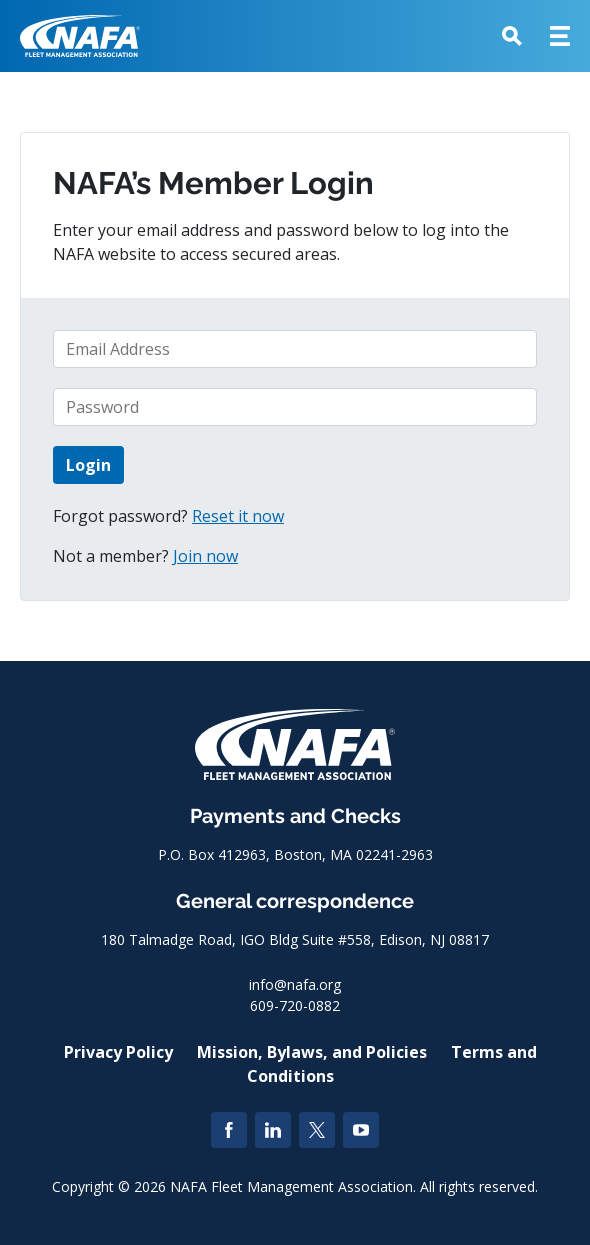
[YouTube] (361, 1130)
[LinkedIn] (273, 1130)
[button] (512, 36)
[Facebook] (229, 1130)
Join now (205, 556)
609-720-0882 (295, 1005)
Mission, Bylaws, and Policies (312, 1052)
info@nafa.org (295, 984)
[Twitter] (317, 1130)
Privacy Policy (118, 1052)
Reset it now (238, 516)
